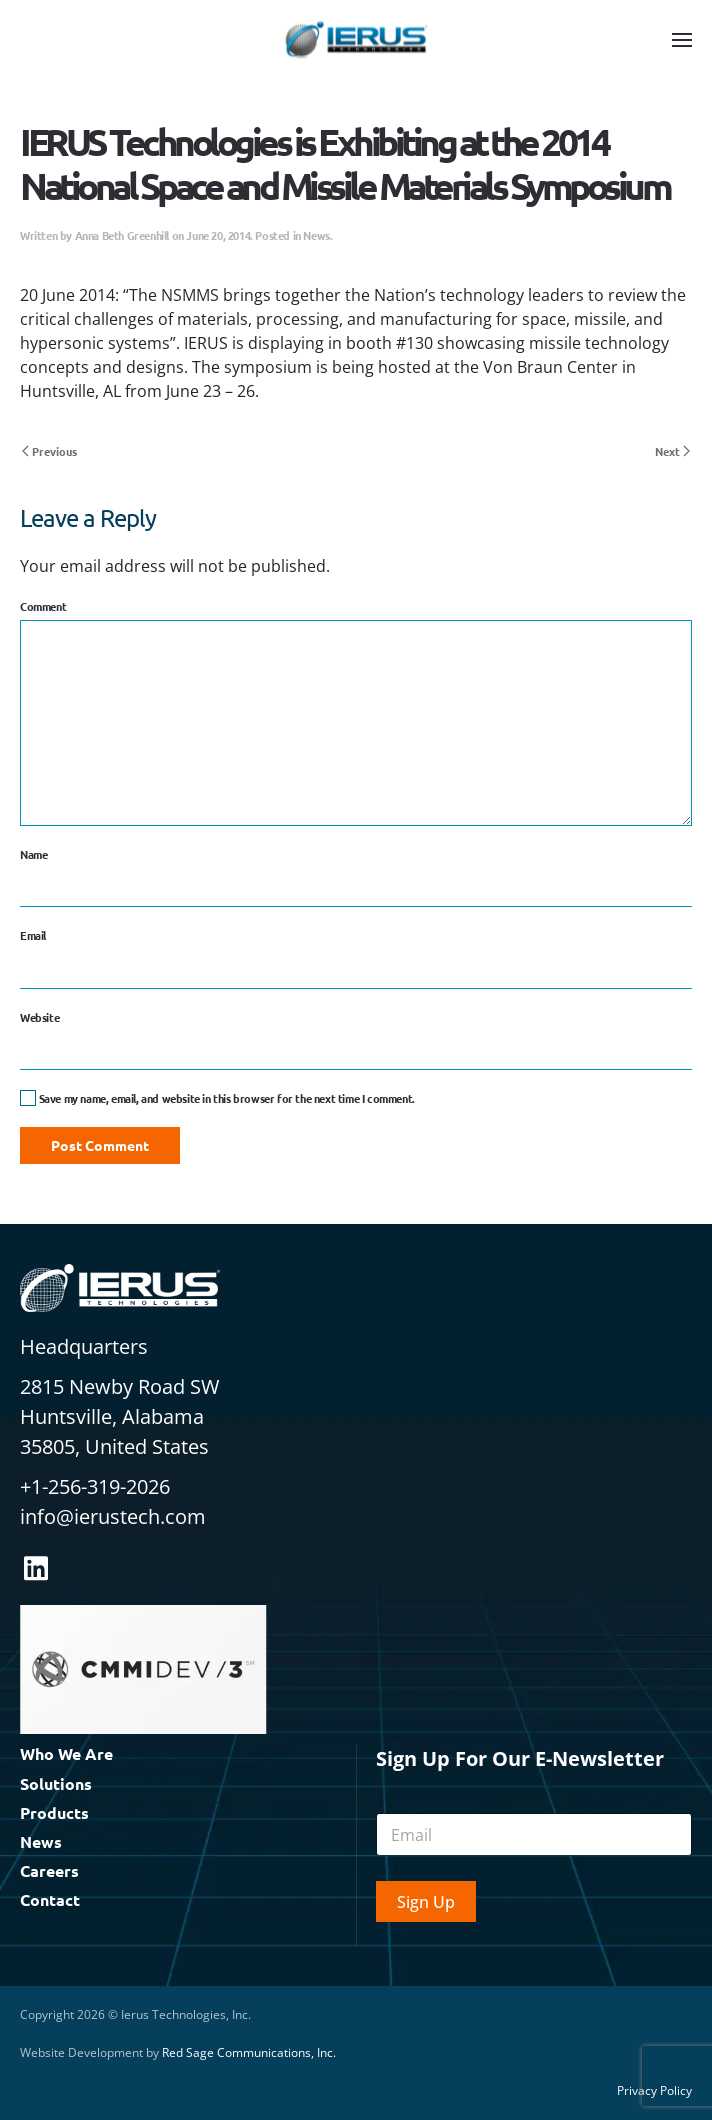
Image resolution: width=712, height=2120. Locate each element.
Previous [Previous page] (49, 451)
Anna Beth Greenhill (122, 235)
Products (54, 1812)
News (316, 235)
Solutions (56, 1783)
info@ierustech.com (113, 1516)
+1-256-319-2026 (95, 1486)
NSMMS (190, 295)
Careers (49, 1870)
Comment (43, 606)
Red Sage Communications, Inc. (249, 2052)
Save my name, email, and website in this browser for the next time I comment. (217, 1098)
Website (39, 1017)
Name (33, 854)
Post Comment (100, 1145)
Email (33, 935)
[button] (682, 40)
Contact (50, 1899)
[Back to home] (356, 40)
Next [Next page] (672, 451)
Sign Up (426, 1902)
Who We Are (66, 1753)
